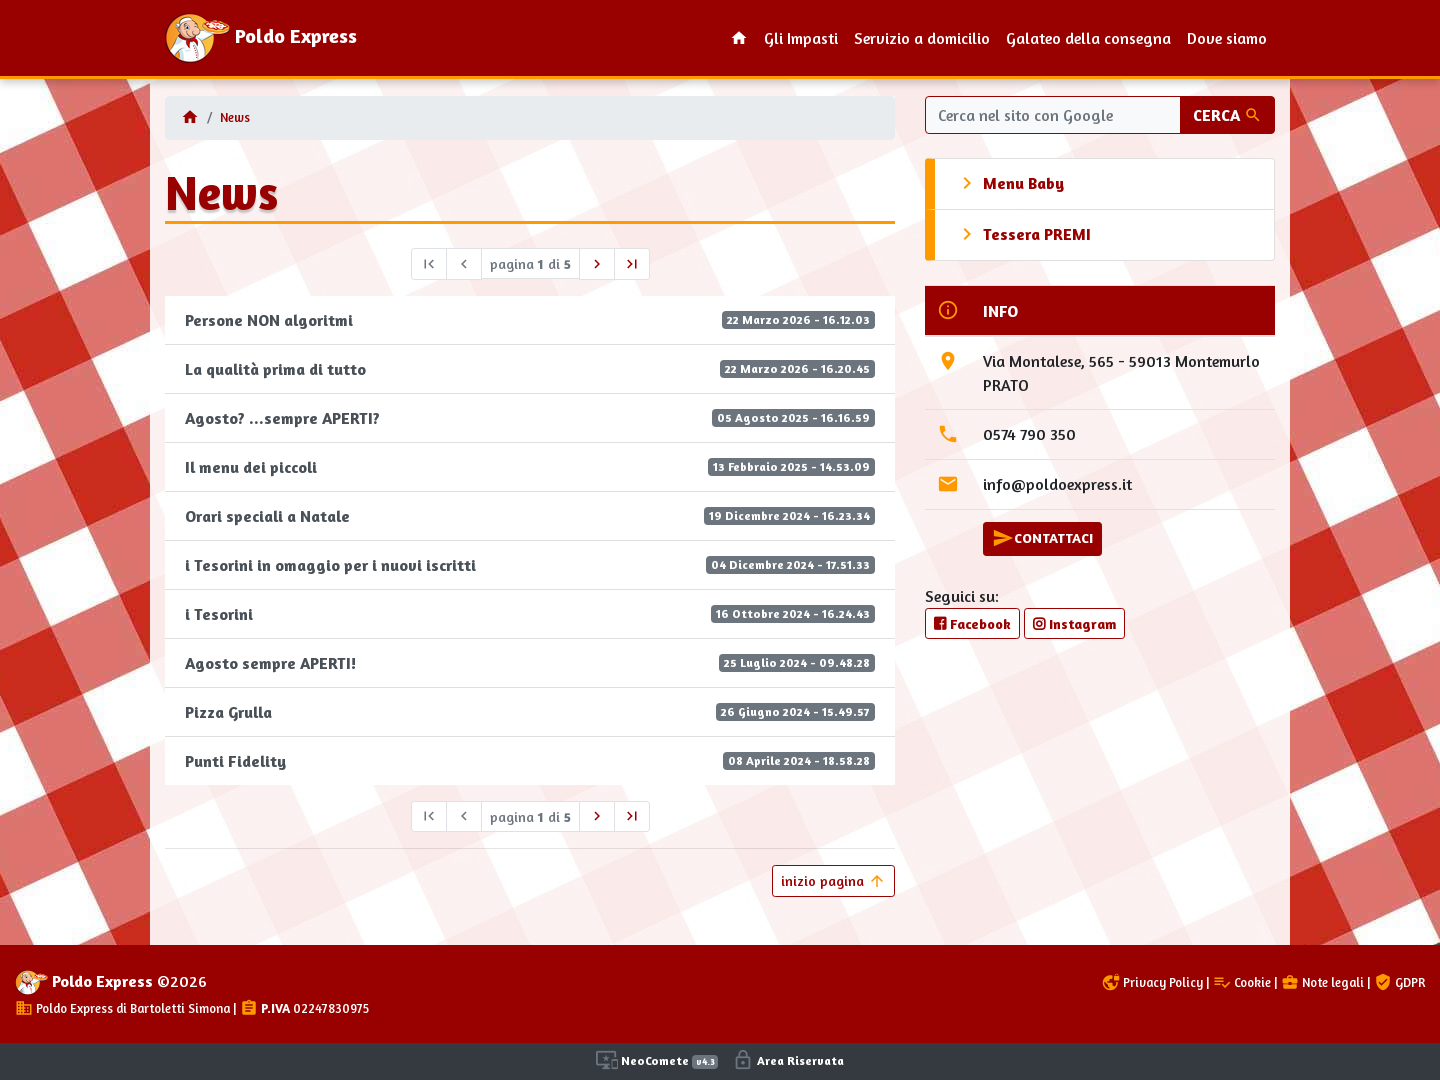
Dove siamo (1227, 38)
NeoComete (657, 1060)
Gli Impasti (801, 38)
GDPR (1399, 982)
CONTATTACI (1042, 538)
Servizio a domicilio (922, 38)
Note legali (1322, 982)
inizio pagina (833, 881)
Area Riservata (788, 1060)
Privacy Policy (1152, 982)
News (235, 117)
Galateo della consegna (1088, 38)
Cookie (1242, 982)
